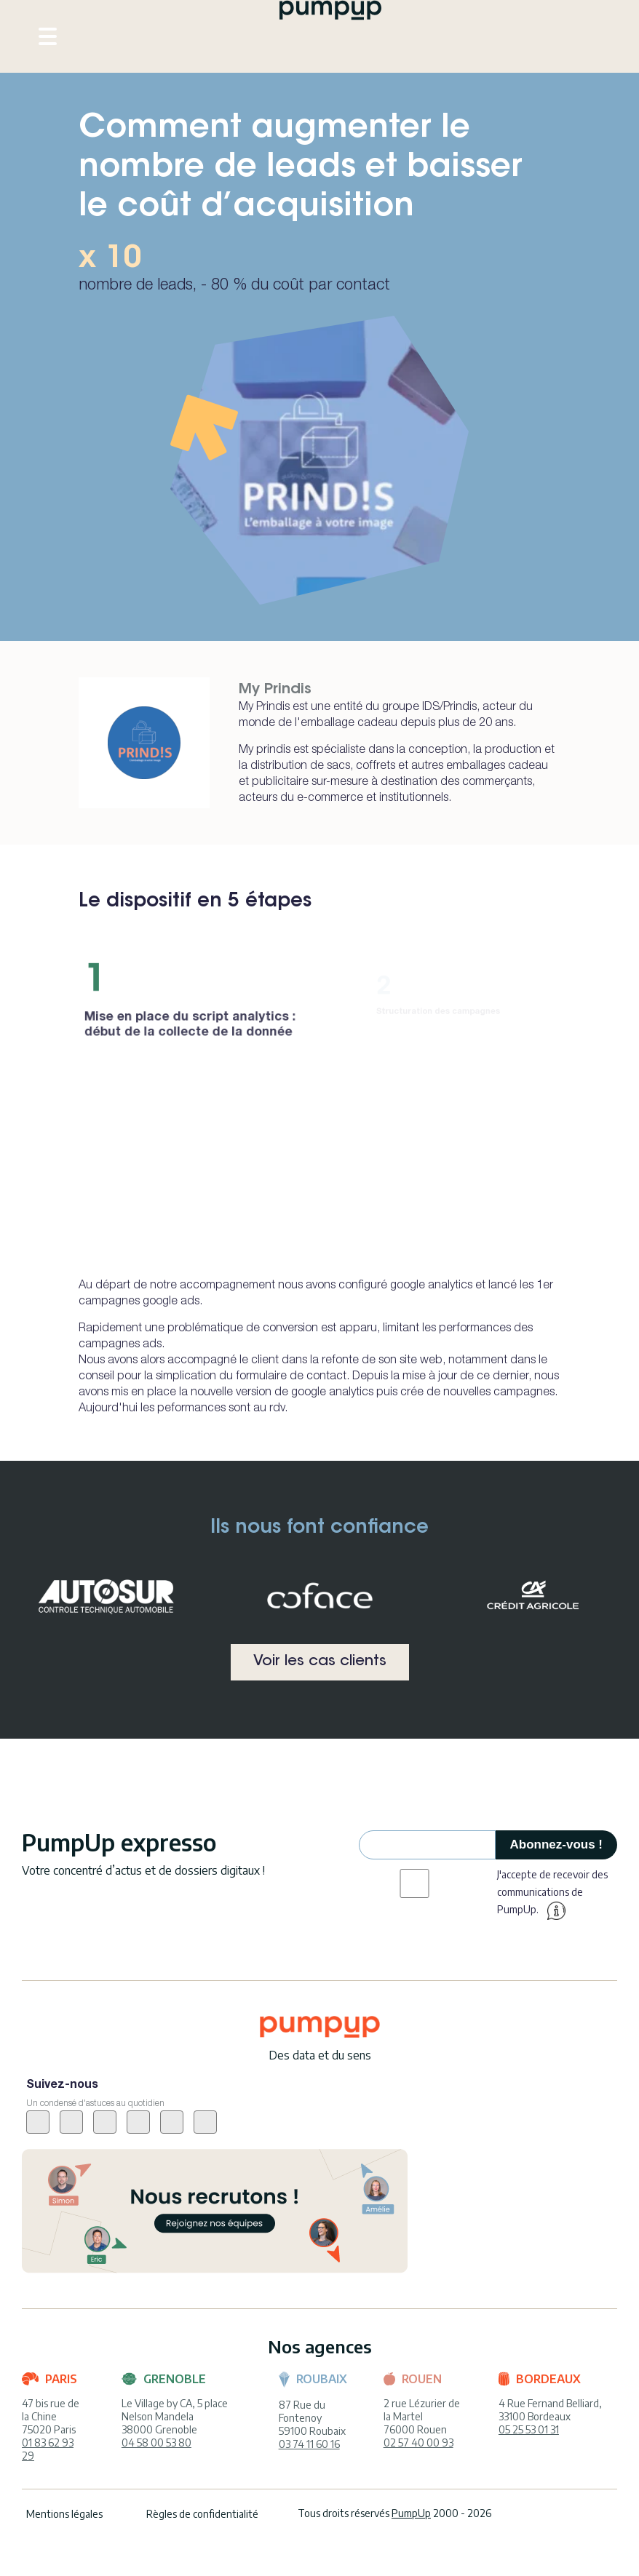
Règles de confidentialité (202, 2514)
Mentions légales (64, 2514)
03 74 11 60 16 (309, 2444)
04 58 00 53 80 (156, 2442)
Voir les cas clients (319, 1662)
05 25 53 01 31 (529, 2429)
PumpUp (411, 2513)
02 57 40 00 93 (418, 2442)
